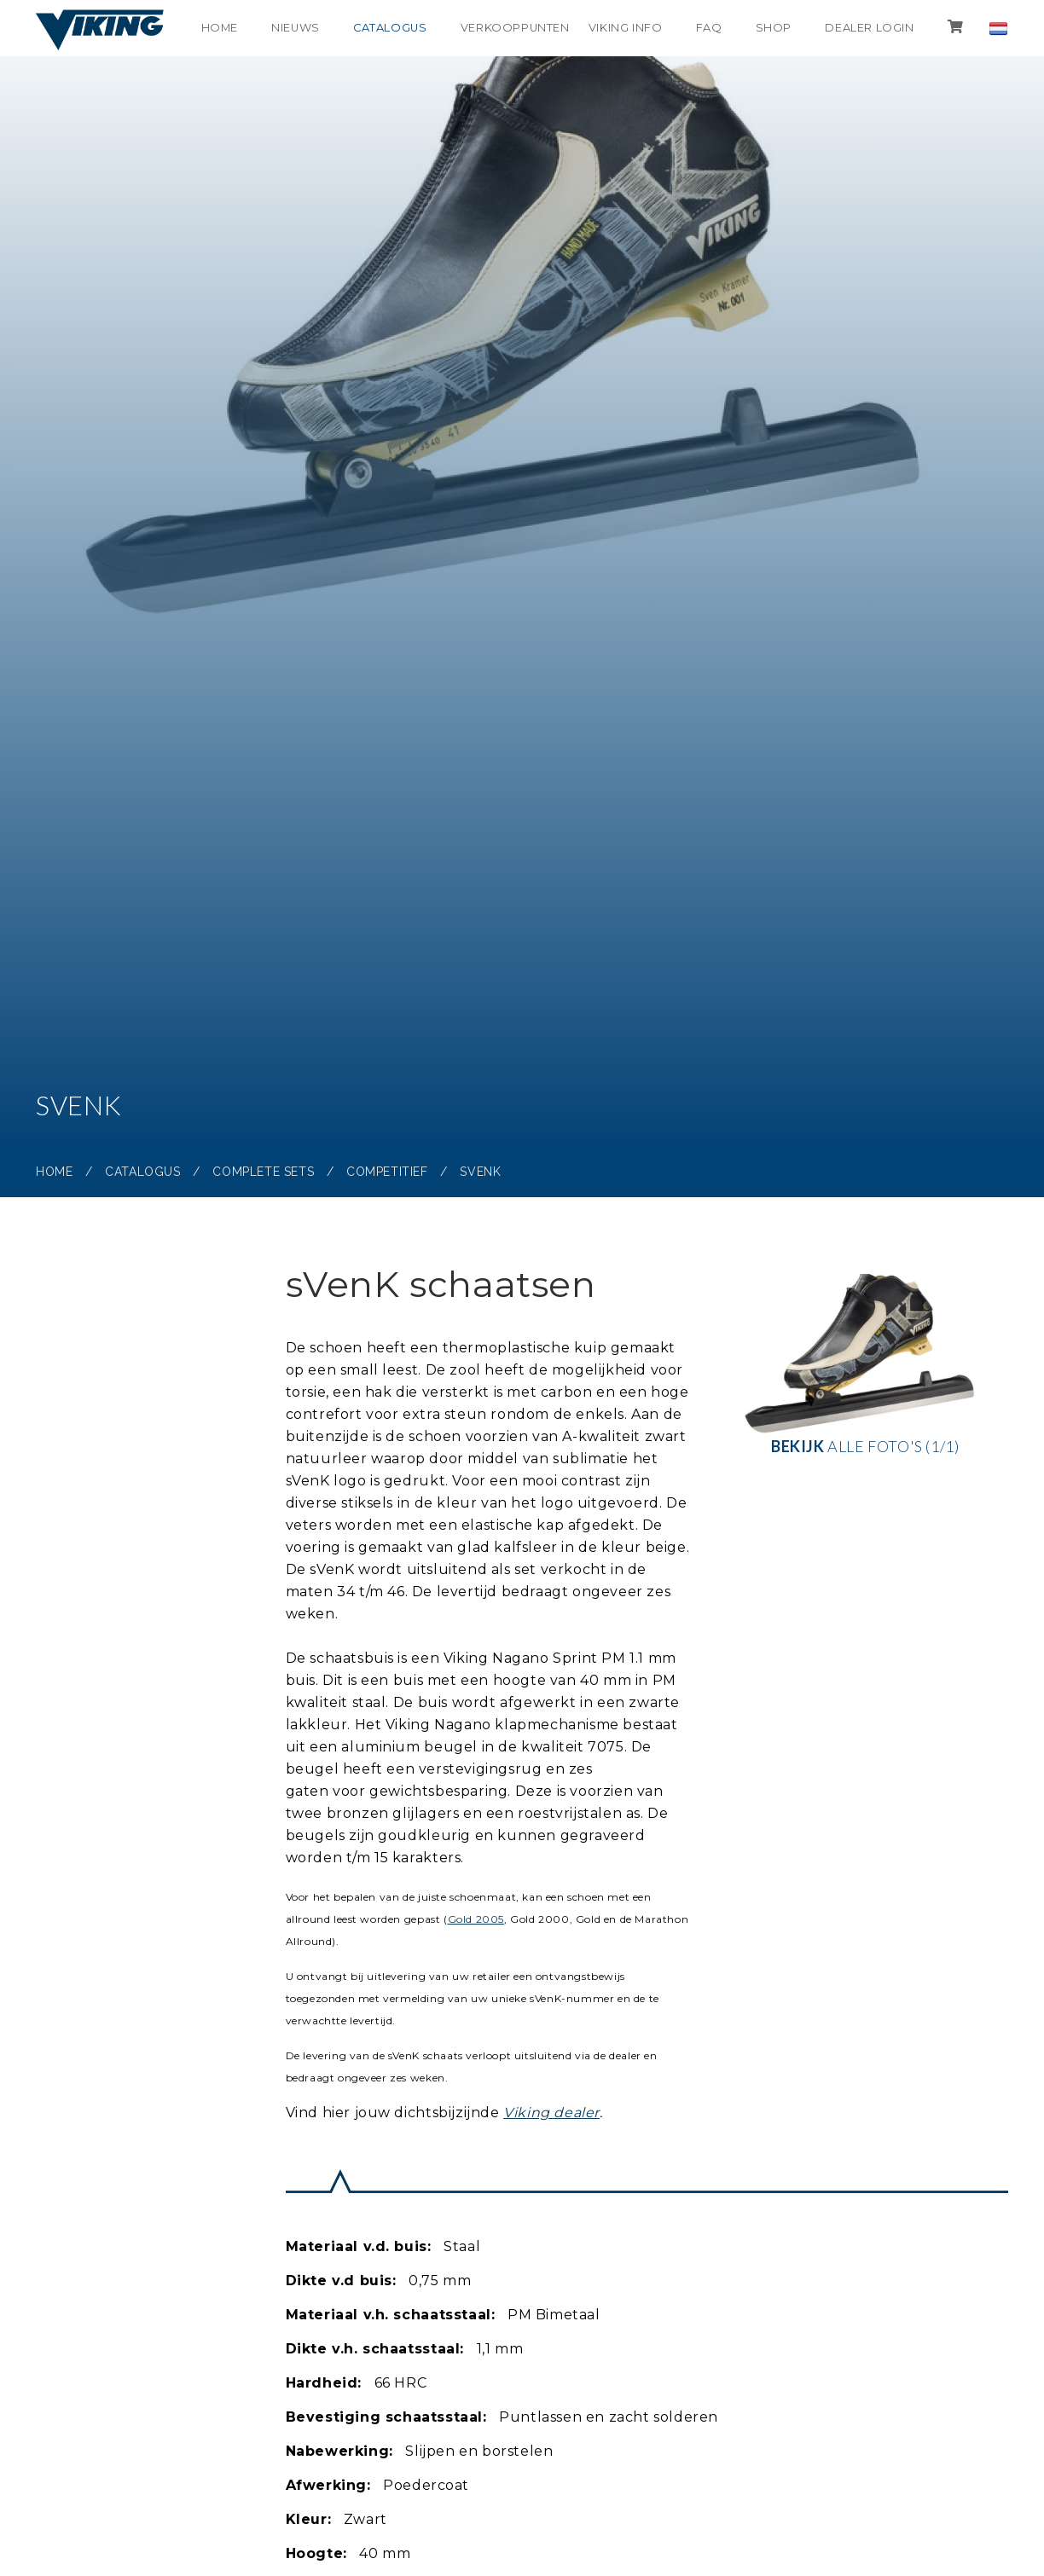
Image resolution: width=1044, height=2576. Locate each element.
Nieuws (289, 28)
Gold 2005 (476, 1919)
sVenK (480, 1171)
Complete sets (263, 1171)
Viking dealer (551, 2112)
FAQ (706, 28)
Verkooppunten (512, 28)
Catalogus (385, 28)
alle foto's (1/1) (865, 1365)
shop (772, 28)
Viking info (622, 28)
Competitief (387, 1171)
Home (211, 28)
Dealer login (868, 28)
